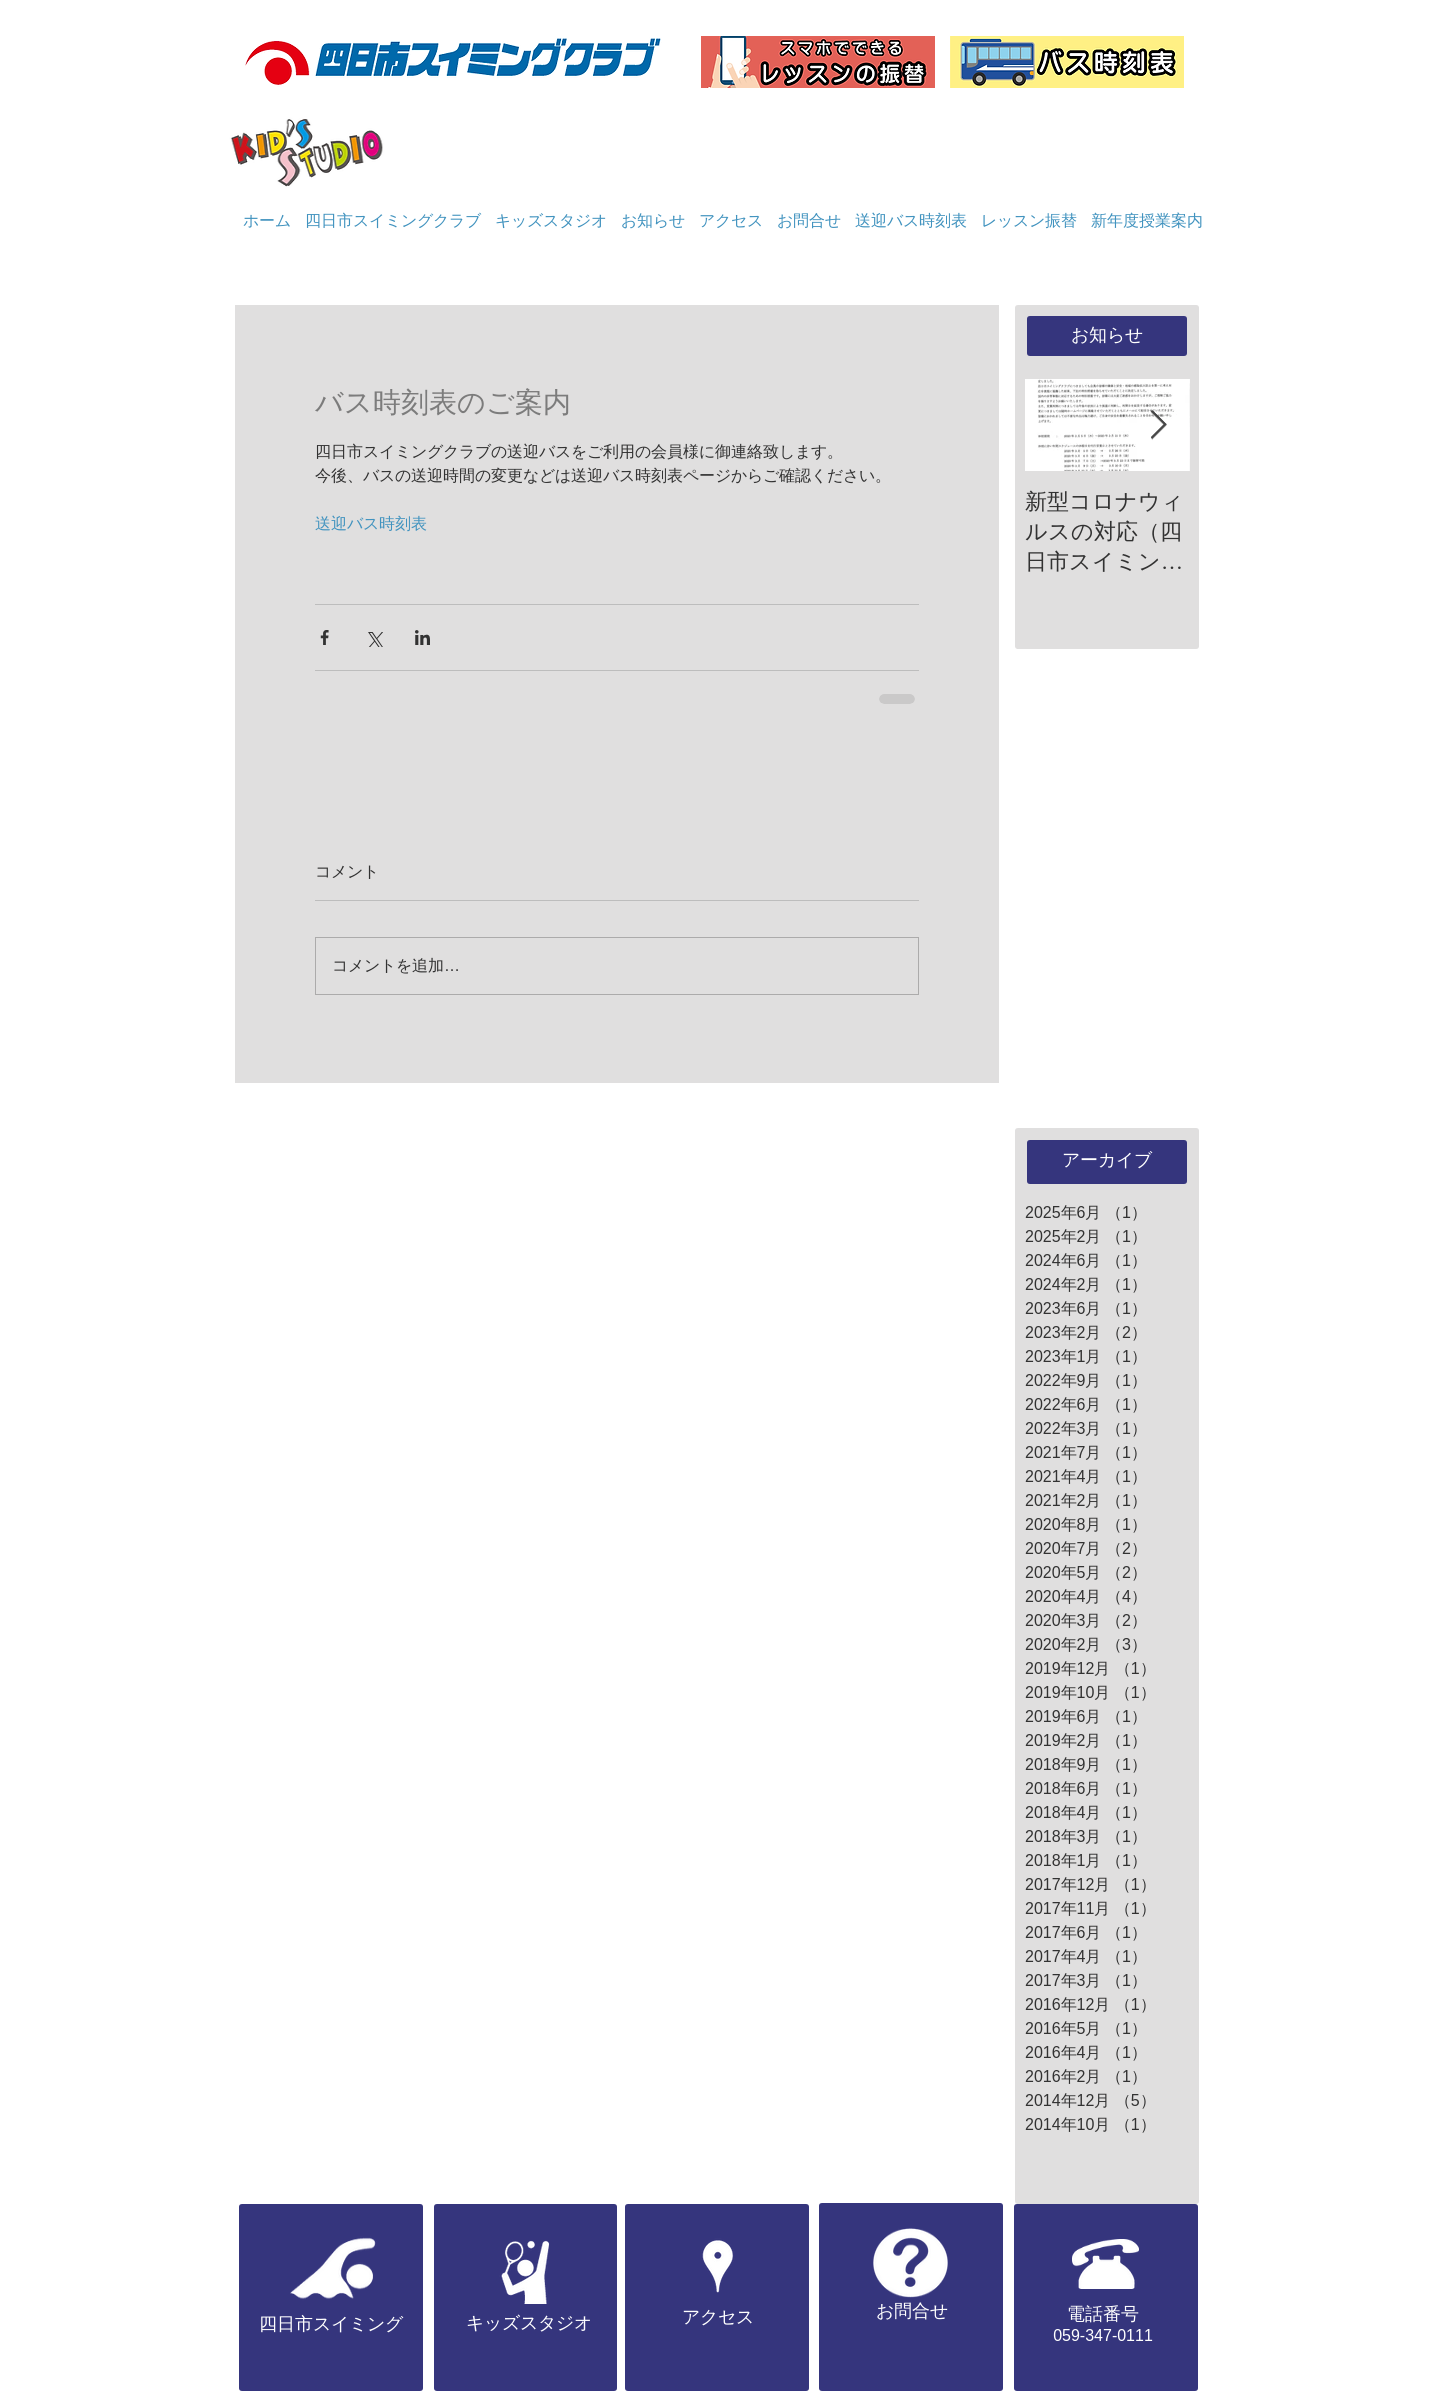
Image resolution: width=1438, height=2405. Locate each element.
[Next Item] (1158, 425)
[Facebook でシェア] (324, 637)
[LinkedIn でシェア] (422, 637)
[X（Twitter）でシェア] (373, 637)
